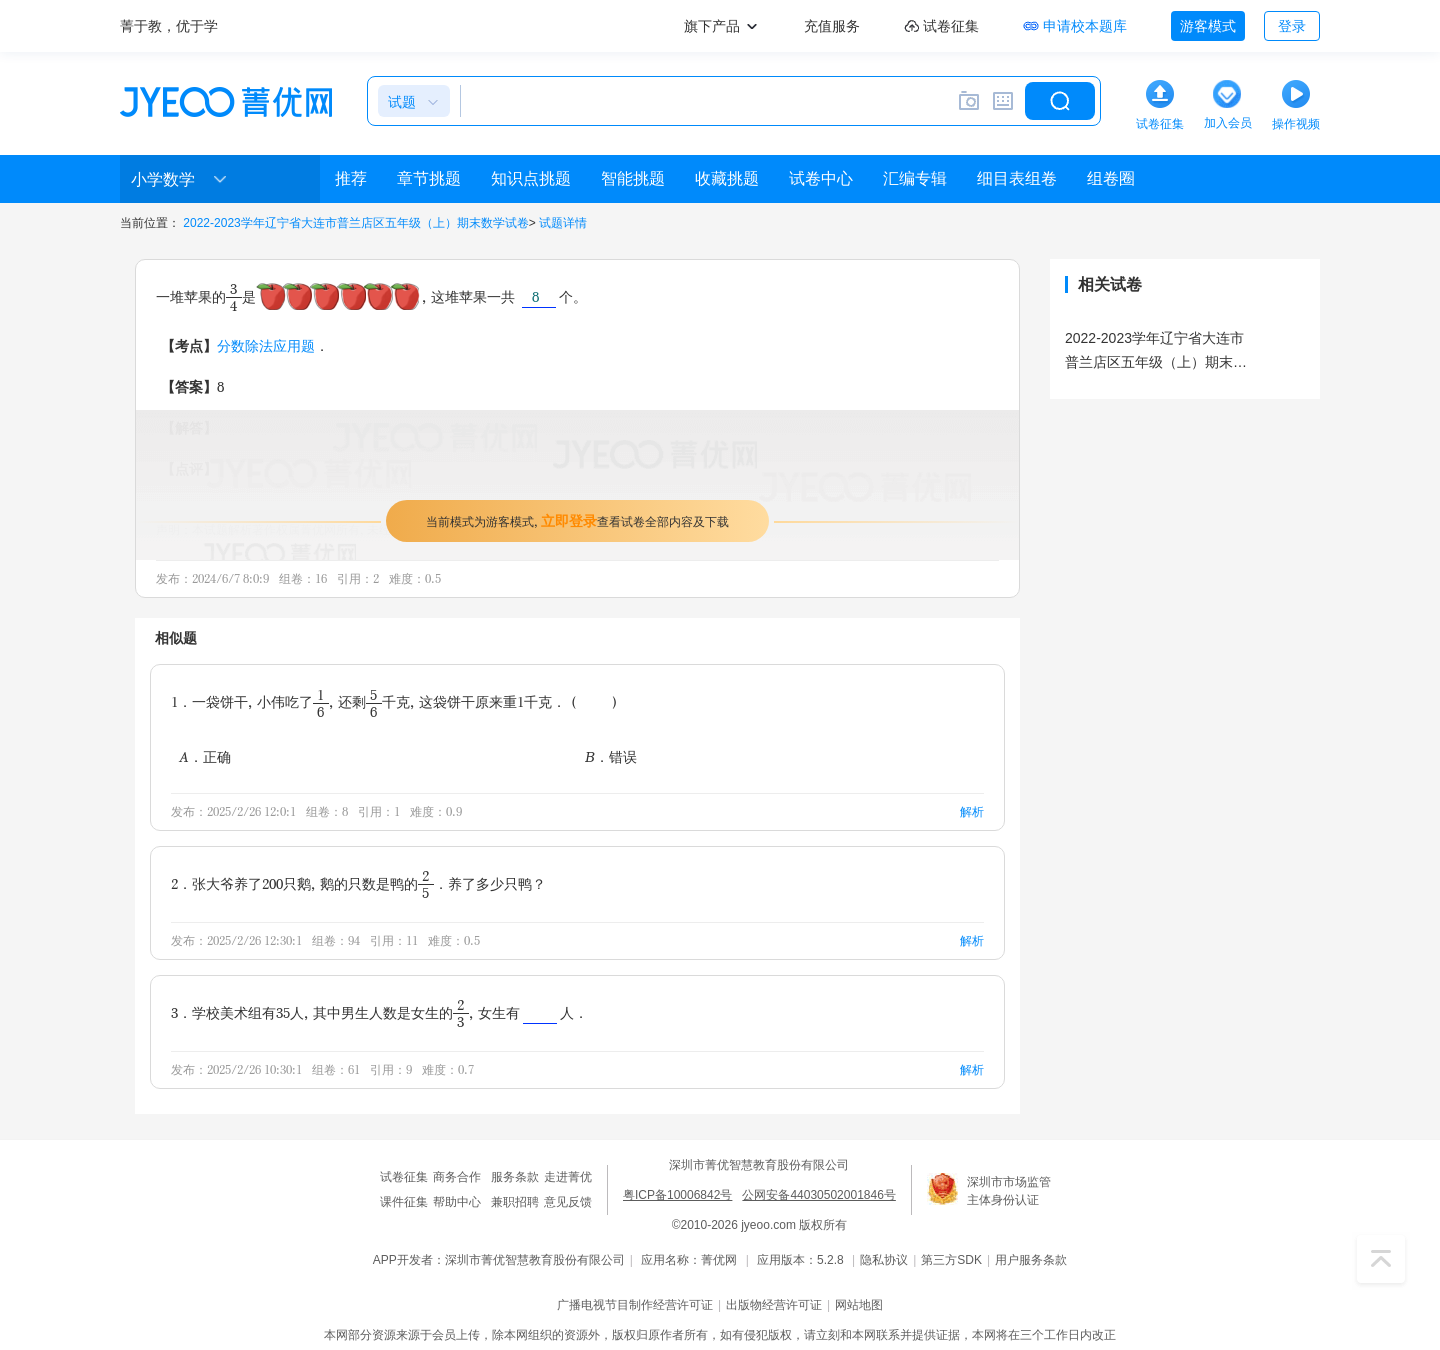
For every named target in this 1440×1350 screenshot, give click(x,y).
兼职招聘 (515, 1202)
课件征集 (404, 1202)
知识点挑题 (531, 178)
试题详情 (563, 223)
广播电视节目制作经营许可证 (635, 1305)
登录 (1292, 26)
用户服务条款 (1031, 1260)
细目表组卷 (1017, 178)
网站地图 (859, 1305)
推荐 (351, 178)
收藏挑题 (727, 178)
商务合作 (457, 1177)
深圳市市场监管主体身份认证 (1009, 1191)
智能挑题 (633, 178)
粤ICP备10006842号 (677, 1195)
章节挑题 (429, 178)
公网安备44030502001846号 (818, 1195)
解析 (972, 811)
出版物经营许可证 (774, 1305)
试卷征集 (404, 1177)
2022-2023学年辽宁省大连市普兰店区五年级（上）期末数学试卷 (355, 223)
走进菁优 (568, 1177)
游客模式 (1208, 26)
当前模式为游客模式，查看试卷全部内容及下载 (577, 520)
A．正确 (205, 756)
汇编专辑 (915, 178)
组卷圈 (1111, 178)
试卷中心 (821, 178)
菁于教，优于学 (169, 26)
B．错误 (611, 756)
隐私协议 (884, 1260)
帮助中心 (457, 1202)
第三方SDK (951, 1260)
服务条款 (515, 1177)
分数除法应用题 (266, 345)
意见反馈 (568, 1202)
